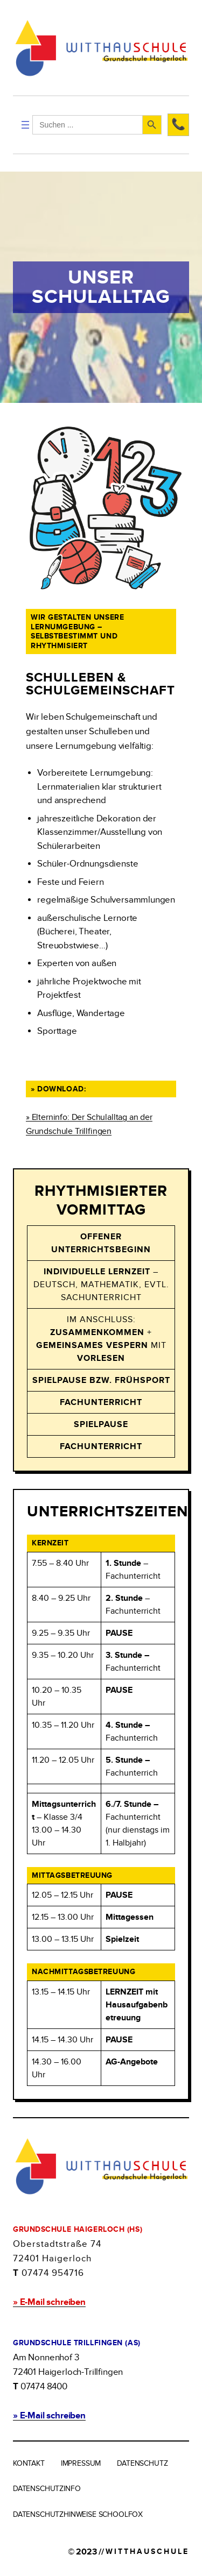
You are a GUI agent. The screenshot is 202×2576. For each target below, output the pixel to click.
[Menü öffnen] (25, 124)
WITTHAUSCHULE (147, 2551)
